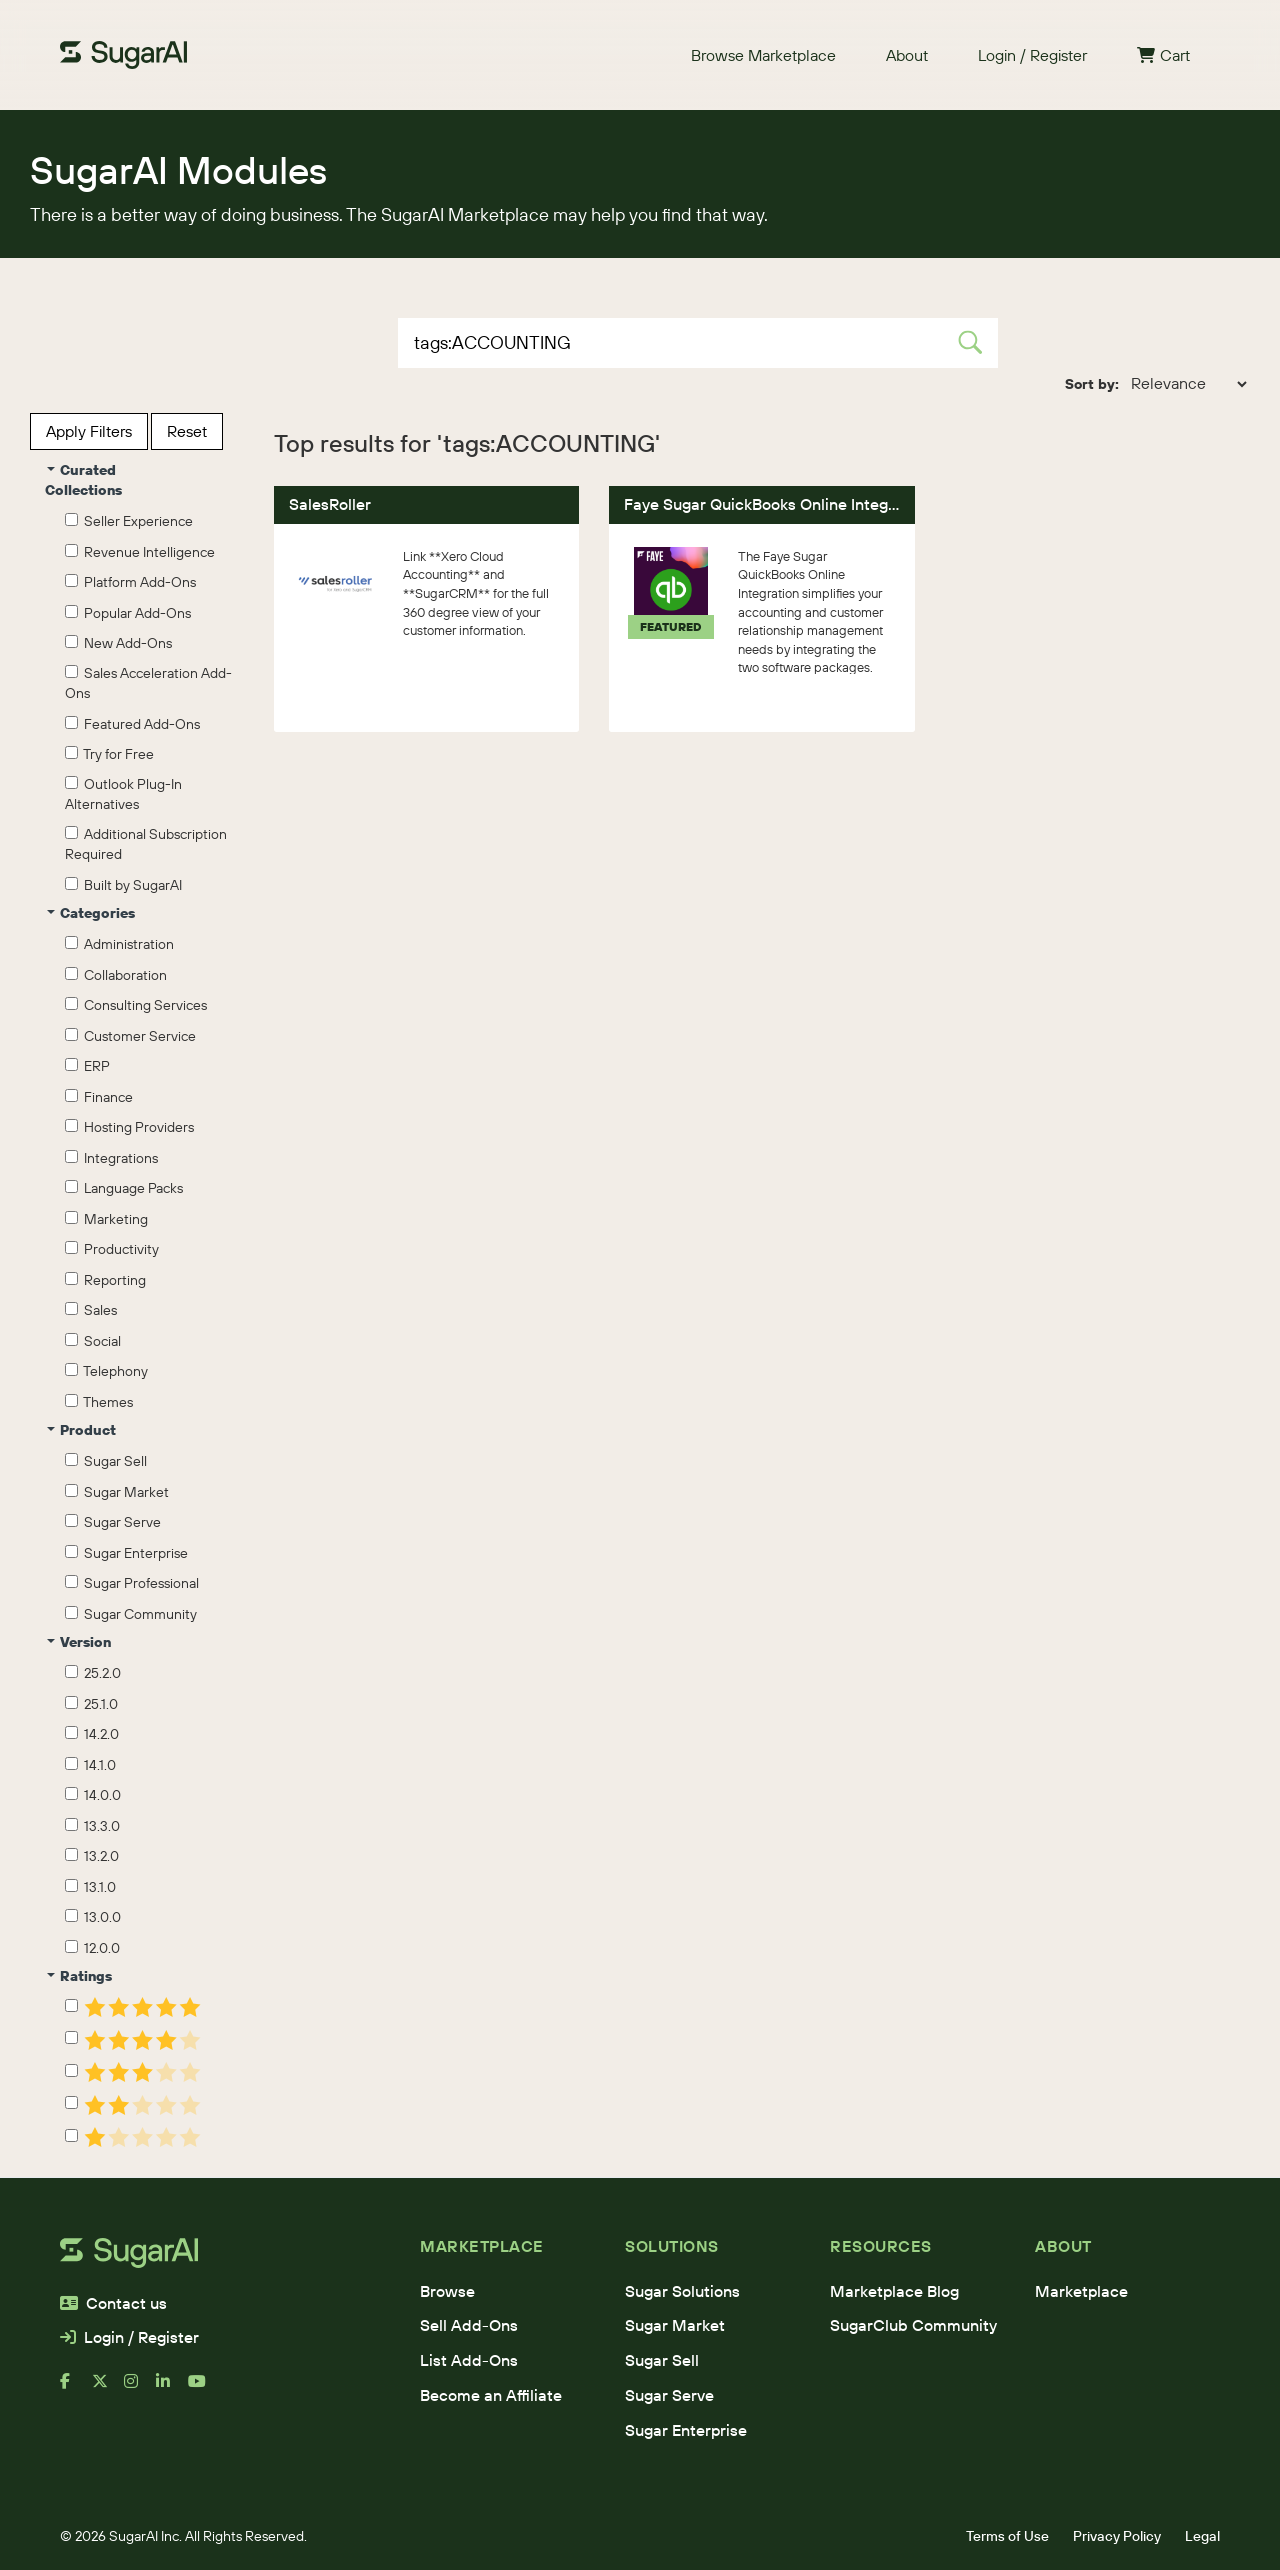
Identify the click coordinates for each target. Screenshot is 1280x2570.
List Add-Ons (469, 2360)
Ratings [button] (79, 1976)
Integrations (111, 1158)
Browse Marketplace (763, 55)
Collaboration (116, 975)
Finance (99, 1097)
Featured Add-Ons (132, 724)
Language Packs (124, 1188)
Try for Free (109, 754)
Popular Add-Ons (128, 613)
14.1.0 (90, 1765)
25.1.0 (91, 1704)
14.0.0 (93, 1795)
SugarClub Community (913, 2325)
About (907, 55)
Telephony (106, 1371)
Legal (1202, 2536)
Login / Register (1032, 55)
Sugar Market (117, 1492)
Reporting (105, 1280)
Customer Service (130, 1036)
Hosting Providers (129, 1127)
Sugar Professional (132, 1583)
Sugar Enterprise (126, 1553)
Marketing (106, 1219)
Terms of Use (1007, 2536)
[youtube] (204, 2389)
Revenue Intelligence (140, 552)
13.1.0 (90, 1887)
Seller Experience (129, 521)
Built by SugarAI (123, 885)
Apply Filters (89, 431)
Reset (187, 431)
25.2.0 (93, 1673)
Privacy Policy (1117, 2536)
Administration (119, 944)
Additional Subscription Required (146, 844)
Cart (1163, 55)
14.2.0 (92, 1734)
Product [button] (81, 1430)
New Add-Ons (118, 643)
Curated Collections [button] (83, 480)
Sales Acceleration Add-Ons (148, 683)
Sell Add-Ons (469, 2325)
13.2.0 (92, 1856)
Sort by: (1092, 384)
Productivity (112, 1249)
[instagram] (140, 2389)
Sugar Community (131, 1614)
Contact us (113, 2303)
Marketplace (1081, 2291)
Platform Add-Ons (130, 582)
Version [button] (79, 1642)
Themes (99, 1402)
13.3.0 (92, 1826)
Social (93, 1341)
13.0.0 (93, 1917)
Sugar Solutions (682, 2291)
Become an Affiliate (491, 2395)
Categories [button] (91, 913)
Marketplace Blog (894, 2291)
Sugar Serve (113, 1522)
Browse (447, 2291)
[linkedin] (172, 2389)
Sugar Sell (106, 1461)
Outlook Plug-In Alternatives (123, 794)
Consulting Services (136, 1005)
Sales (91, 1310)
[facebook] (76, 2389)
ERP (87, 1066)
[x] (108, 2389)
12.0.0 (92, 1948)
